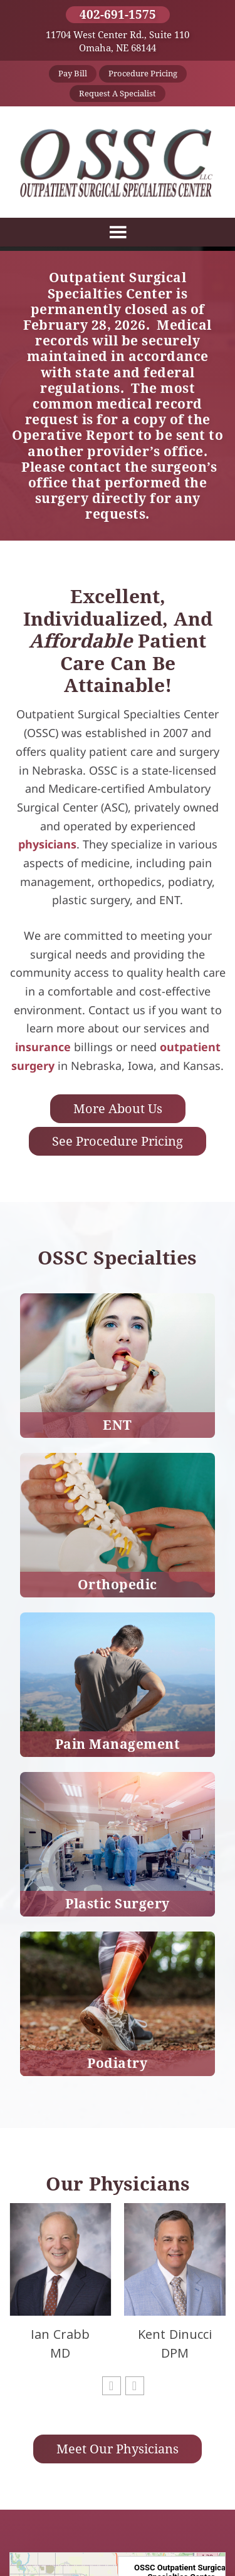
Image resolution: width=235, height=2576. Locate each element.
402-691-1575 (118, 14)
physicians (47, 844)
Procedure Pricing (142, 73)
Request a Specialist (117, 93)
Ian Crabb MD (60, 2343)
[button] (111, 2385)
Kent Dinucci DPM (175, 2343)
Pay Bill (72, 73)
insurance (43, 1046)
